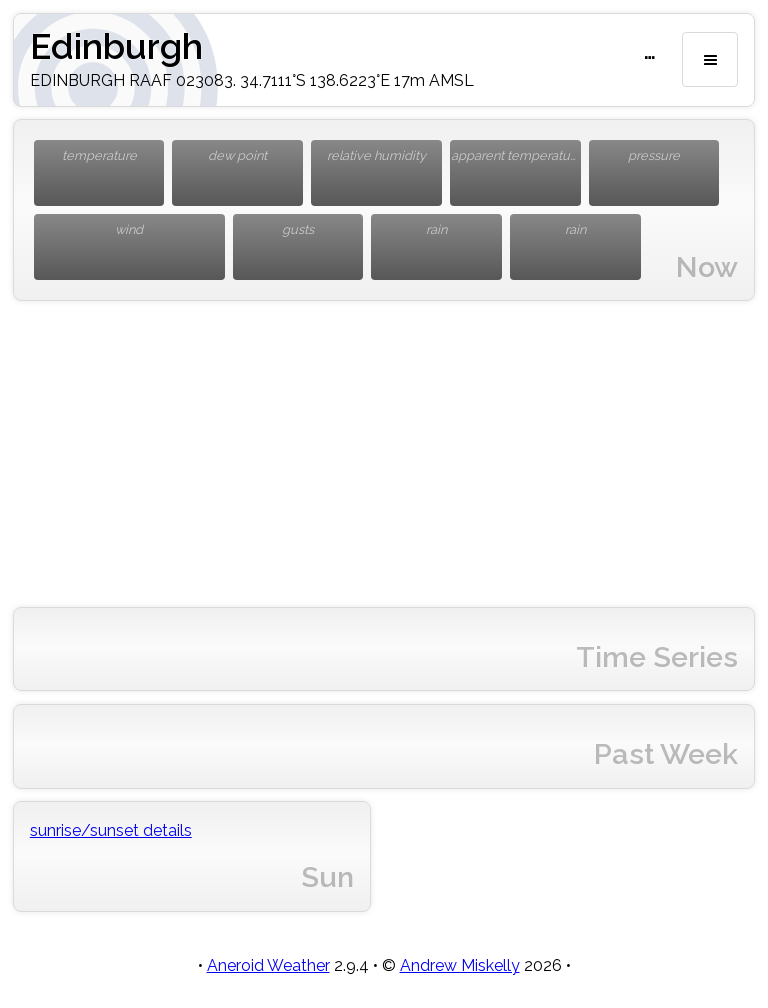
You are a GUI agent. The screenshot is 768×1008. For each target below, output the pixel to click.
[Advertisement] (384, 454)
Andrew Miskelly (460, 965)
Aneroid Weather (268, 965)
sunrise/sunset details (111, 830)
